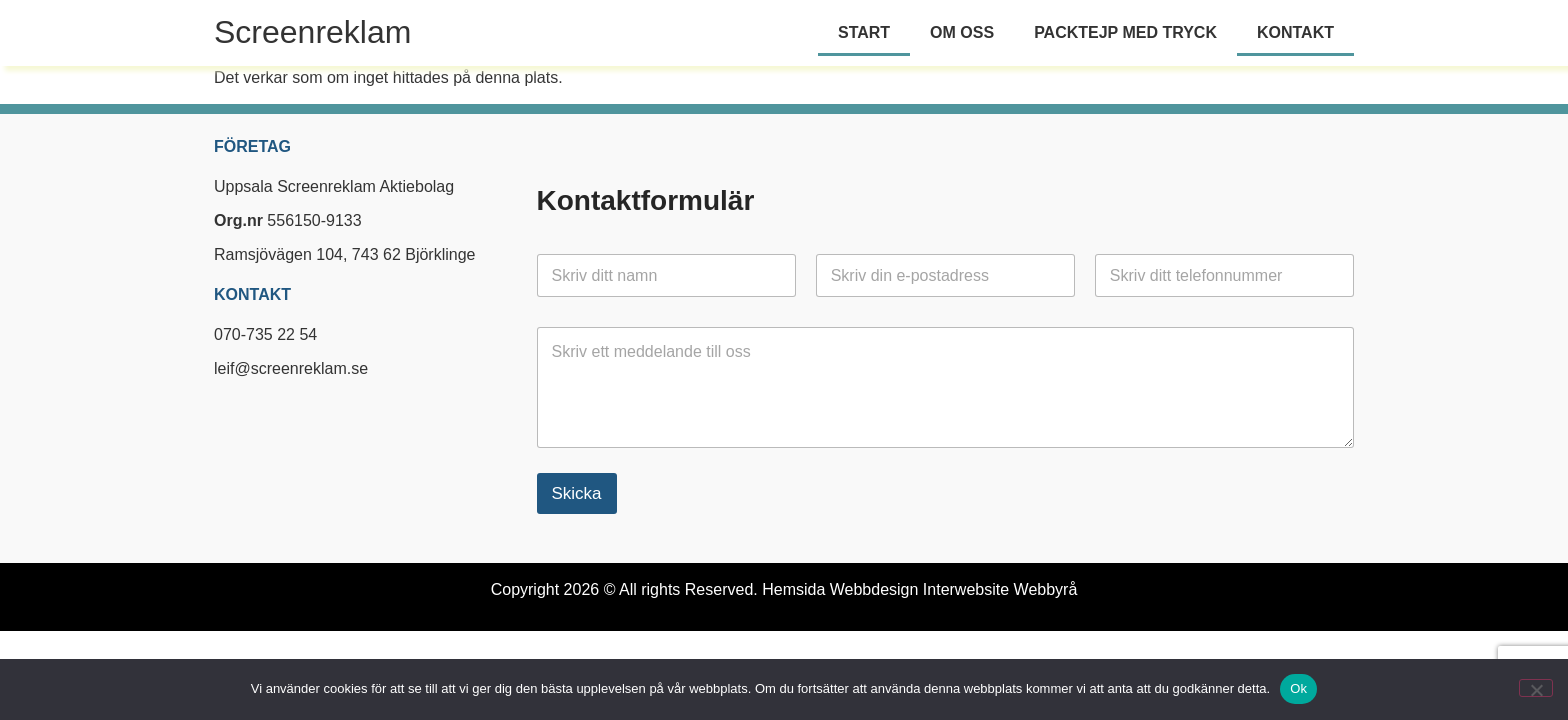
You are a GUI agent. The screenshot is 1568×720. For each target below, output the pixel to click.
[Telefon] (1224, 275)
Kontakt (1295, 32)
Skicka (577, 493)
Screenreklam (312, 32)
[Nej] (1536, 688)
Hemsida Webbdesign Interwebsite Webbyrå (919, 589)
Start (864, 32)
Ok (1298, 688)
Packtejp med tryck (1125, 32)
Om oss (962, 32)
